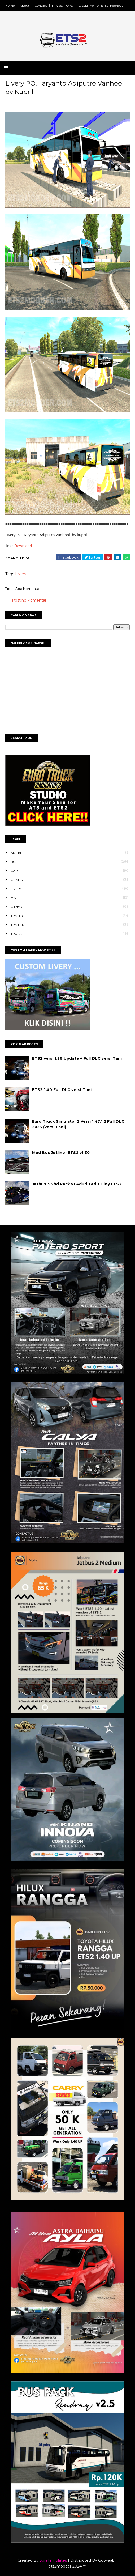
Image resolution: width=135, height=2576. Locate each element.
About (24, 5)
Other (16, 907)
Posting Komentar (29, 600)
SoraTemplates (53, 2560)
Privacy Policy (63, 5)
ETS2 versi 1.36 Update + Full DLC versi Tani (77, 1058)
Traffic (17, 916)
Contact (40, 5)
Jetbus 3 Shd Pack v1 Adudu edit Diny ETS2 (76, 1184)
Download (23, 545)
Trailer (17, 925)
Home (10, 5)
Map (14, 898)
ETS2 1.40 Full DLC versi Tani (62, 1089)
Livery (20, 574)
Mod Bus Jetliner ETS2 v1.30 (61, 1152)
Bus (14, 862)
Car (14, 871)
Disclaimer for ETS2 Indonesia (101, 5)
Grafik (17, 880)
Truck (16, 934)
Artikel (17, 853)
